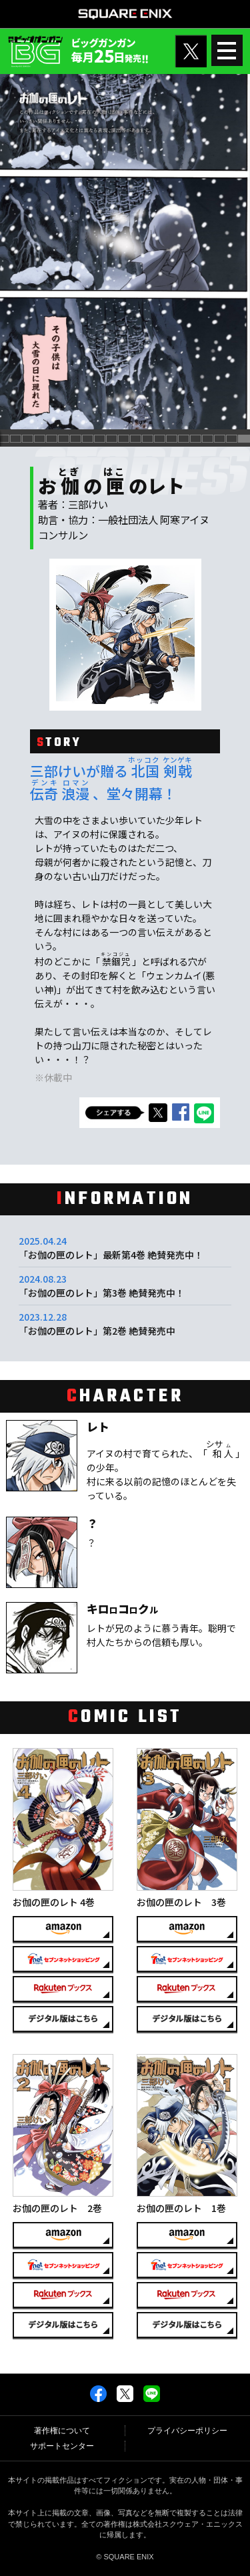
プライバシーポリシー (187, 2430)
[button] (16, 439)
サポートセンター (62, 2446)
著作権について (62, 2430)
